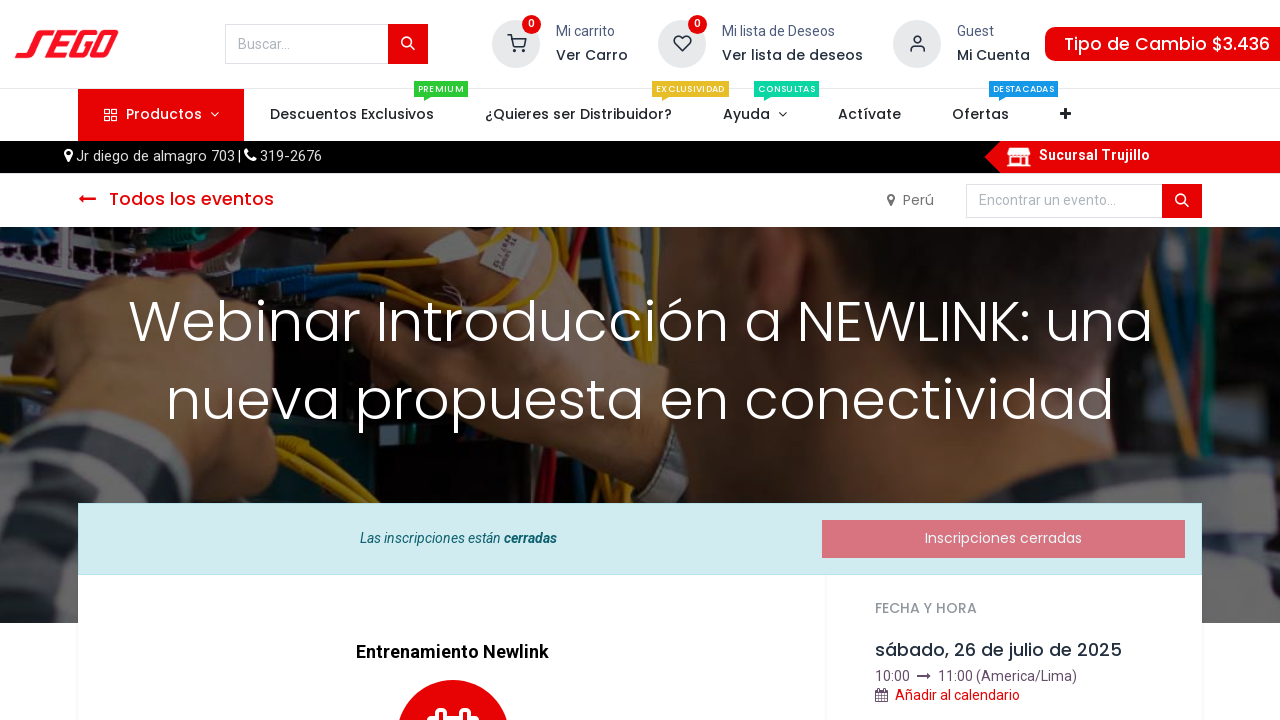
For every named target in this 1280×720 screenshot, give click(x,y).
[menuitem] (351, 115)
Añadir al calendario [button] (957, 695)
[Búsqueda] (408, 44)
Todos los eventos (176, 199)
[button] (1066, 115)
